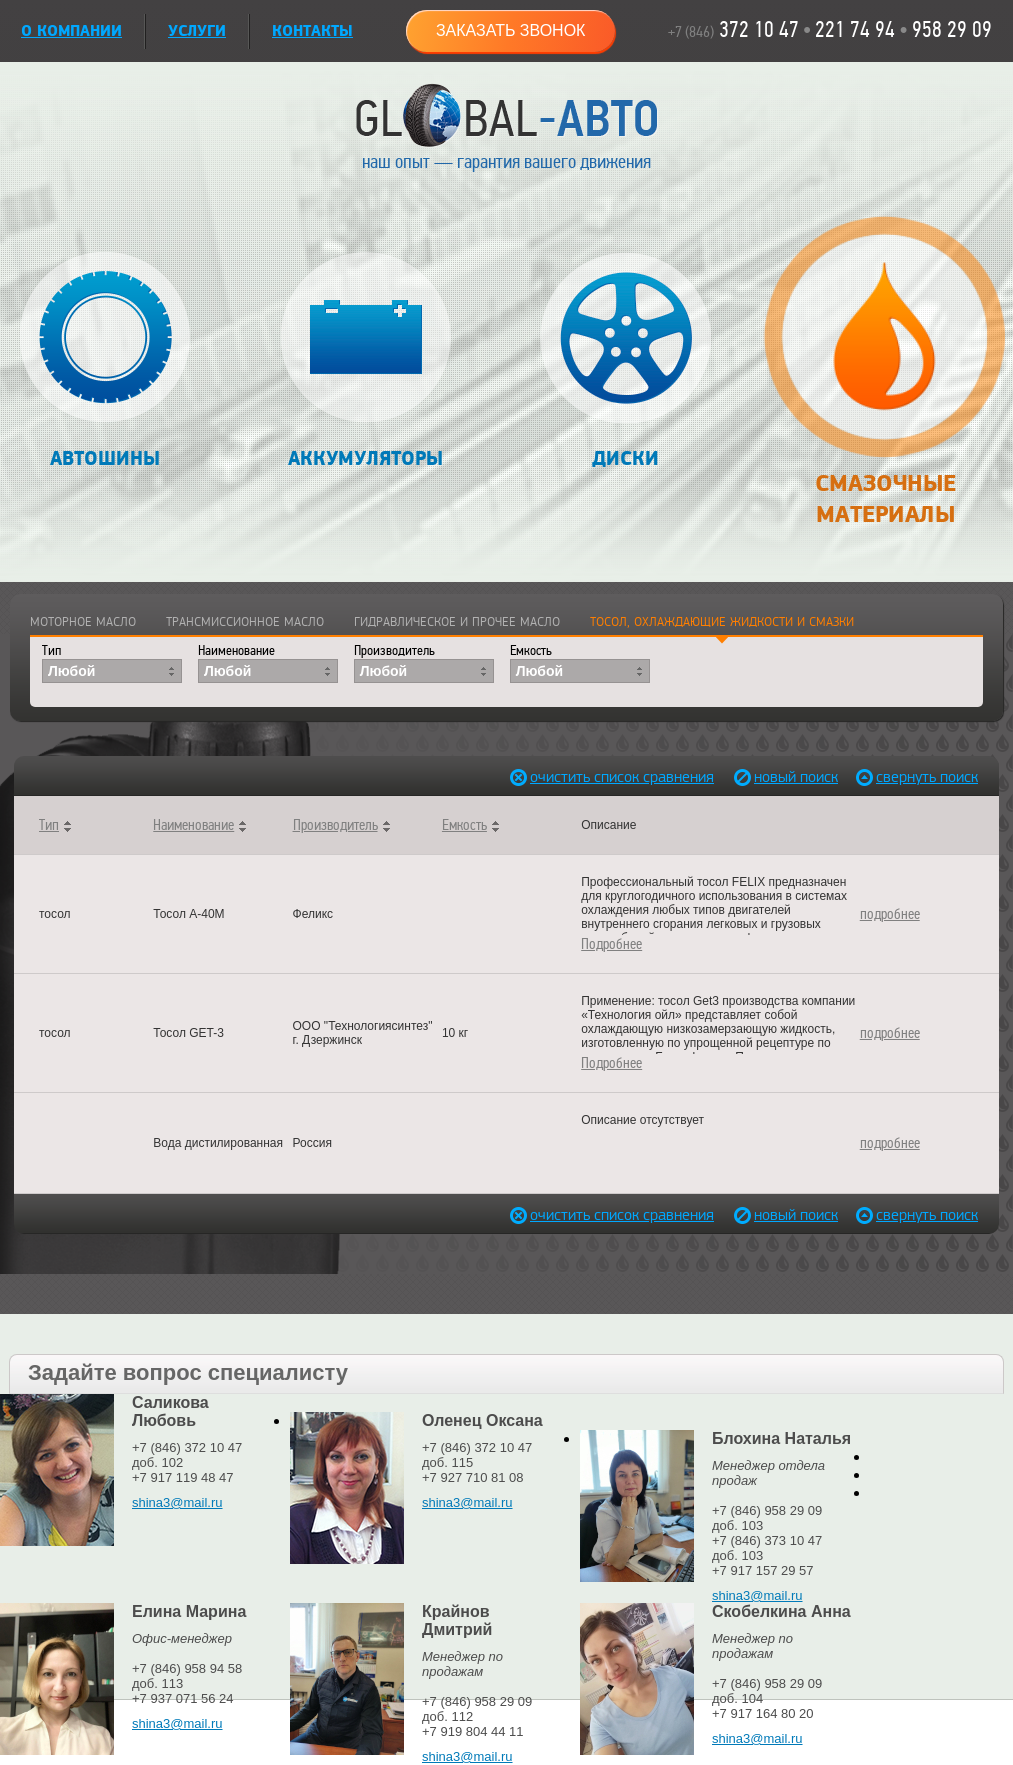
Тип (51, 650)
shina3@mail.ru (177, 1502)
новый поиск (796, 777)
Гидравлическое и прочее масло (457, 622)
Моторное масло (83, 622)
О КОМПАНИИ (71, 31)
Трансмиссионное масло (245, 622)
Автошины (105, 361)
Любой (71, 671)
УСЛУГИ (197, 31)
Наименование (236, 650)
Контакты (312, 31)
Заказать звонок (511, 30)
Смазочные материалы (884, 382)
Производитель (394, 650)
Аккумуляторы (365, 361)
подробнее (890, 914)
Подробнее (611, 944)
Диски (625, 361)
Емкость (531, 650)
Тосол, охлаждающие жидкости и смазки (722, 622)
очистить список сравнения (573, 777)
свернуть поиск (920, 777)
